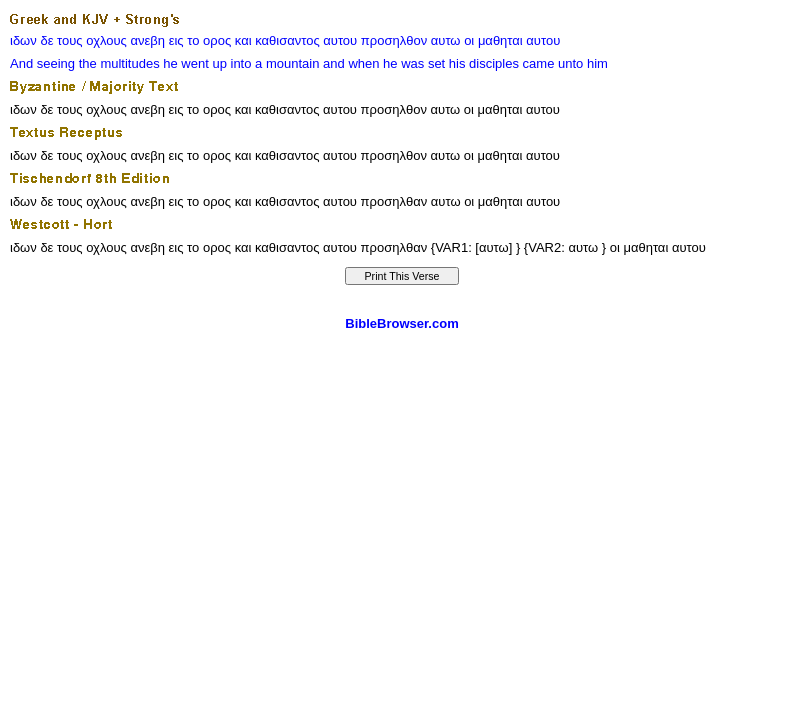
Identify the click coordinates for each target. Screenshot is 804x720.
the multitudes (119, 63)
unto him (583, 63)
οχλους (106, 40)
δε (46, 40)
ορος (217, 40)
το (193, 40)
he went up (195, 63)
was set (423, 63)
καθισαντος (287, 40)
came (539, 63)
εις (176, 40)
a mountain (287, 63)
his (457, 63)
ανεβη (148, 40)
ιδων (23, 40)
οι (469, 40)
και (243, 40)
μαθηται (500, 40)
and (334, 63)
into (241, 63)
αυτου (340, 40)
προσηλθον (394, 40)
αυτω (446, 40)
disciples (494, 63)
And (21, 63)
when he (372, 63)
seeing (56, 63)
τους (70, 40)
